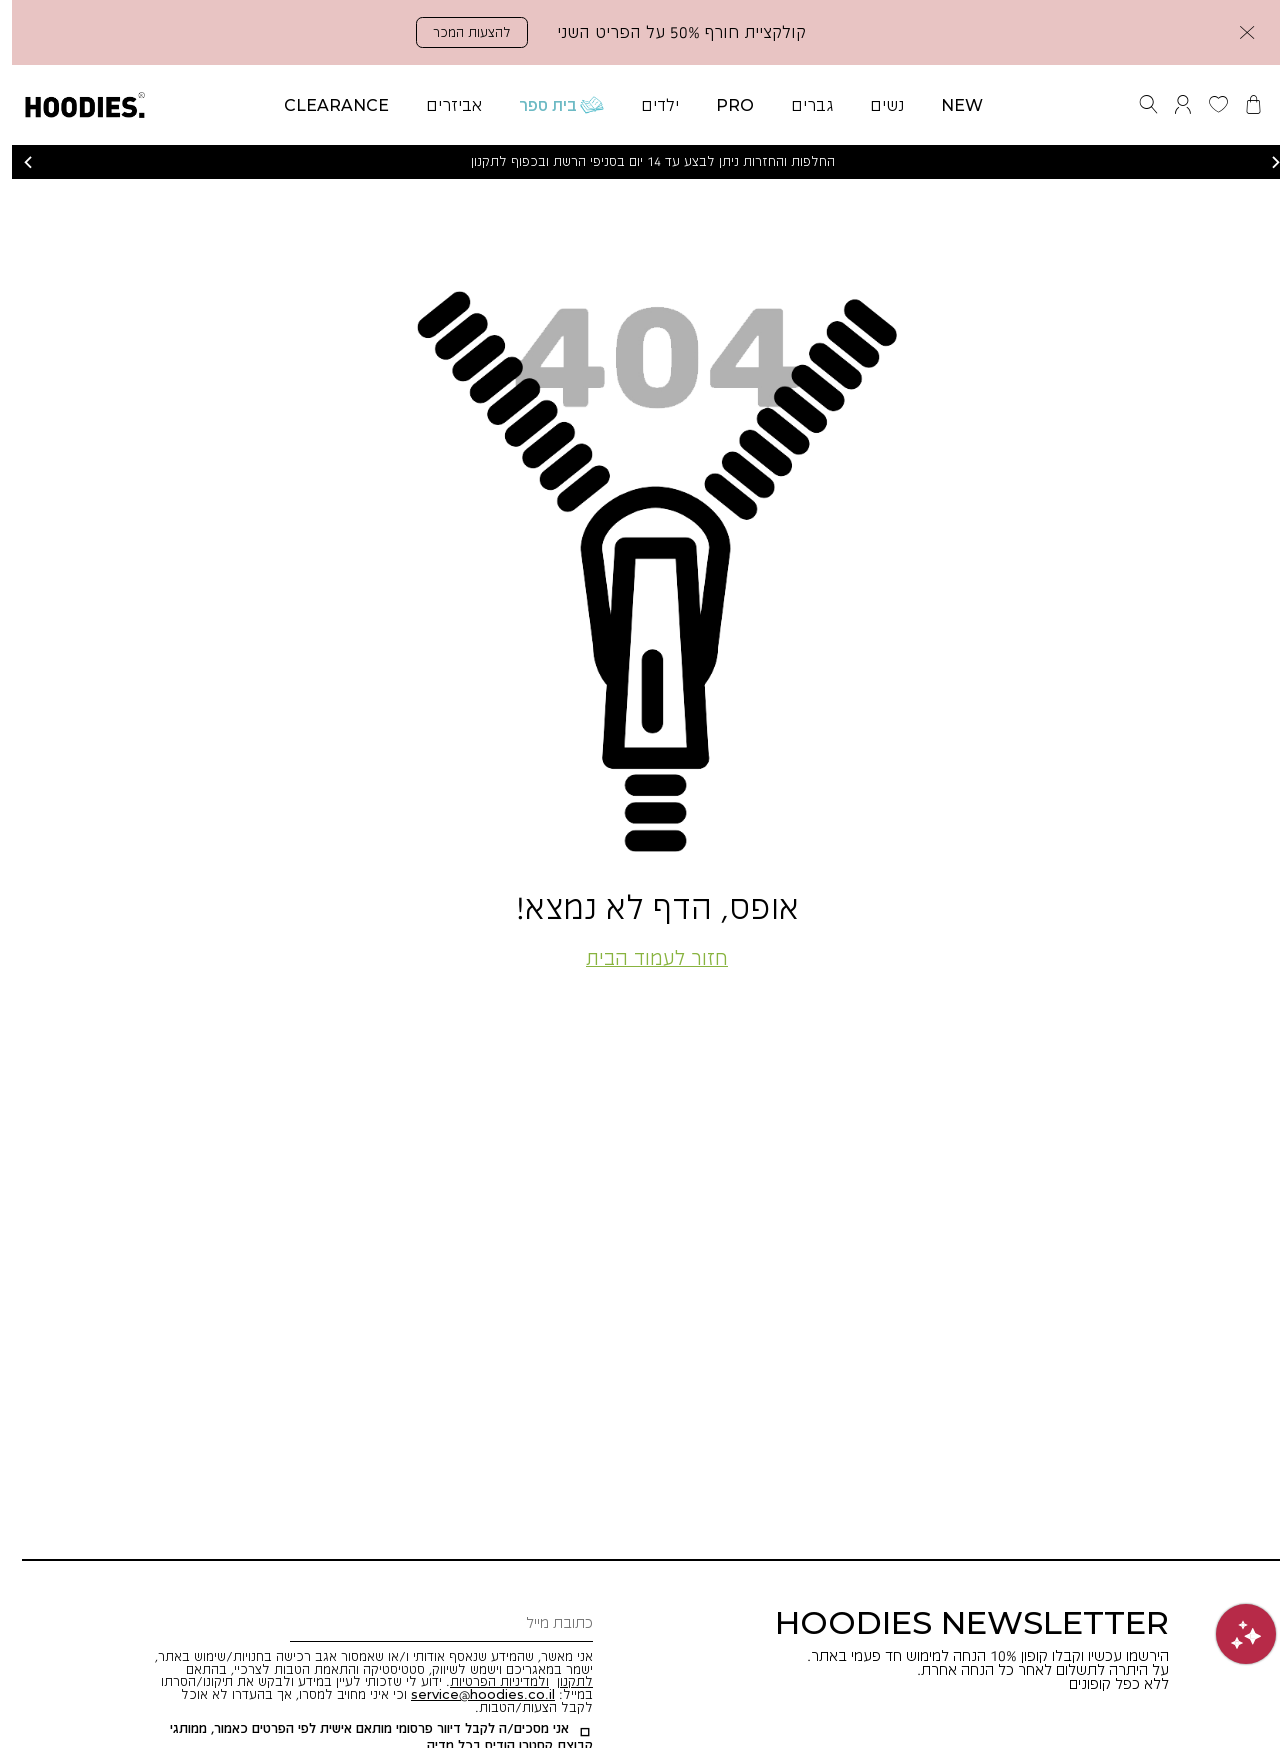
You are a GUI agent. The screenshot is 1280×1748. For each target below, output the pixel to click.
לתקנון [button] (563, 1681)
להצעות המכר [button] (460, 32)
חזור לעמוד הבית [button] (645, 957)
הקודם (16, 162)
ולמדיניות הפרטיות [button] (487, 1681)
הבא (1264, 162)
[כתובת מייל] (429, 1623)
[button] (1235, 32)
